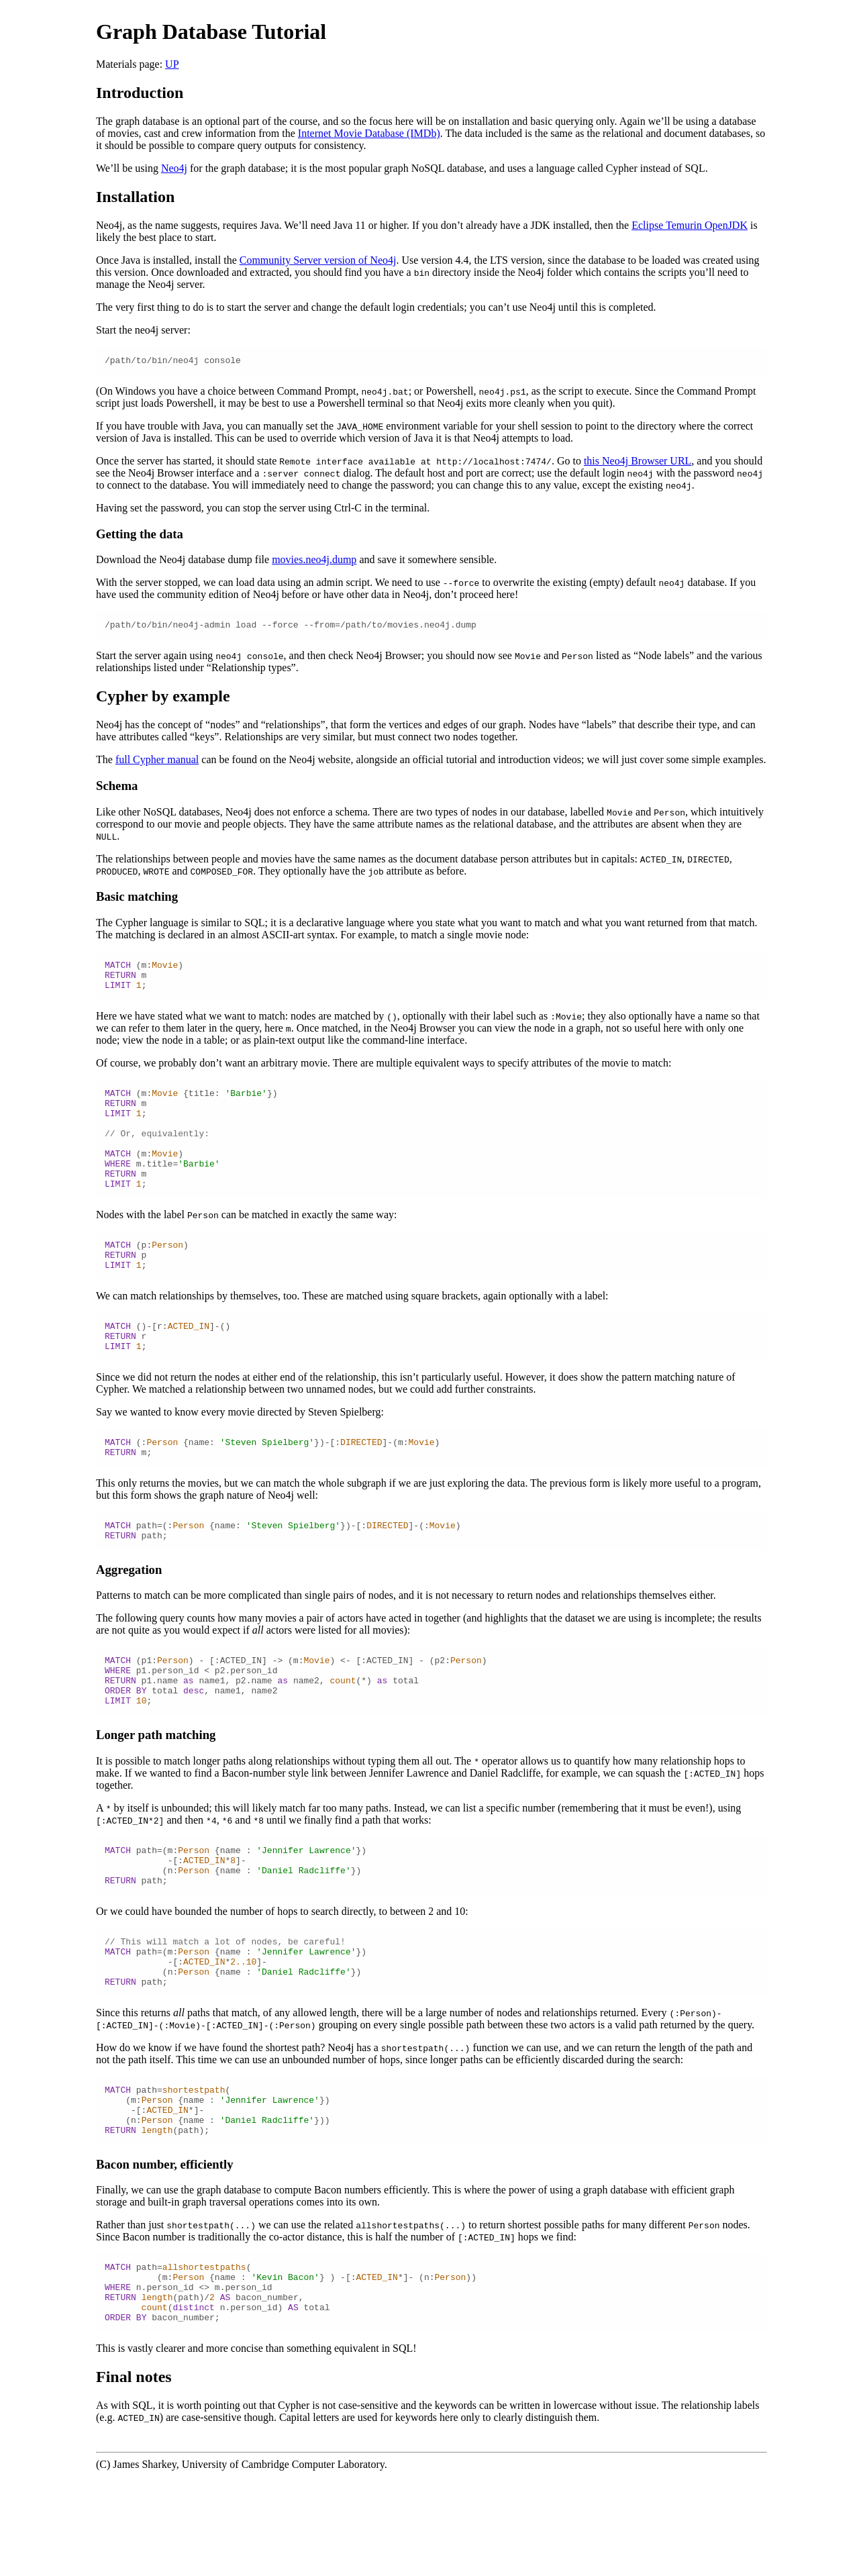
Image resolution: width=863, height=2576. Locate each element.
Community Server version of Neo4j (318, 260)
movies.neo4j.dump (314, 561)
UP (172, 64)
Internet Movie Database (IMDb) (369, 133)
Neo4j (174, 168)
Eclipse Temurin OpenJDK (689, 225)
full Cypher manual (157, 763)
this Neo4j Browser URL (637, 462)
